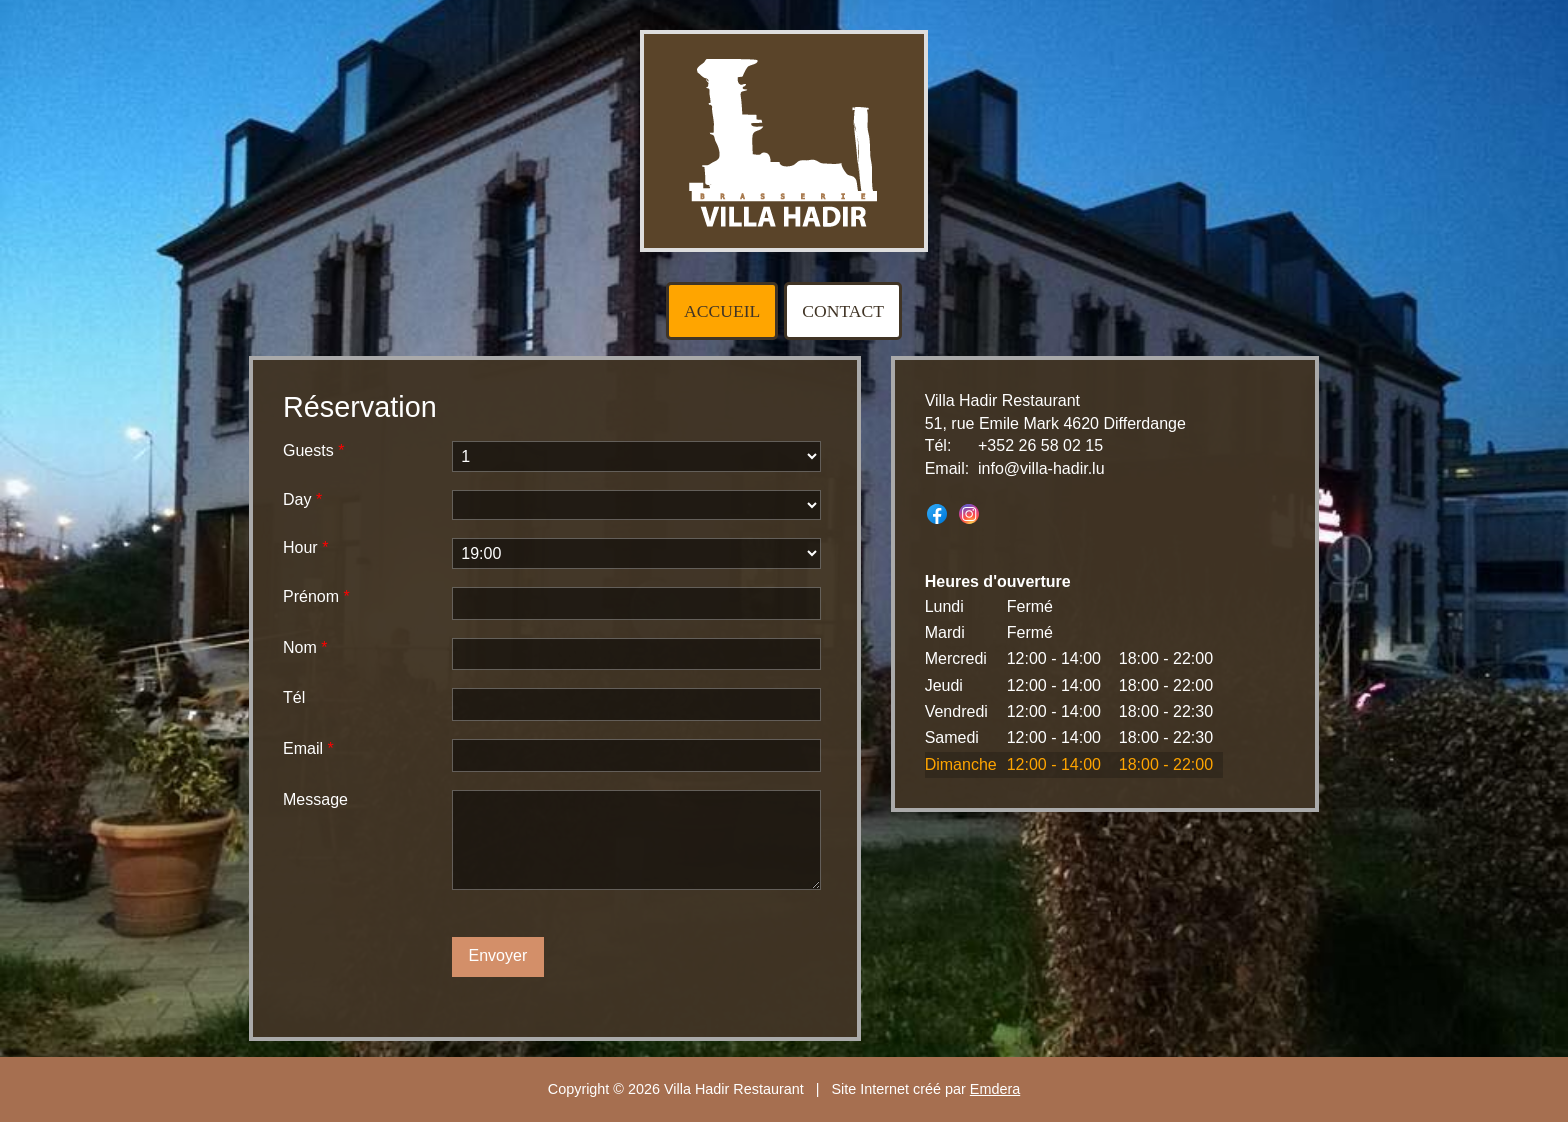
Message (315, 799)
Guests (313, 450)
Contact (843, 311)
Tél (294, 697)
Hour (305, 547)
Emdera (995, 1089)
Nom (305, 647)
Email (308, 748)
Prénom (316, 596)
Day (302, 499)
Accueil (722, 311)
